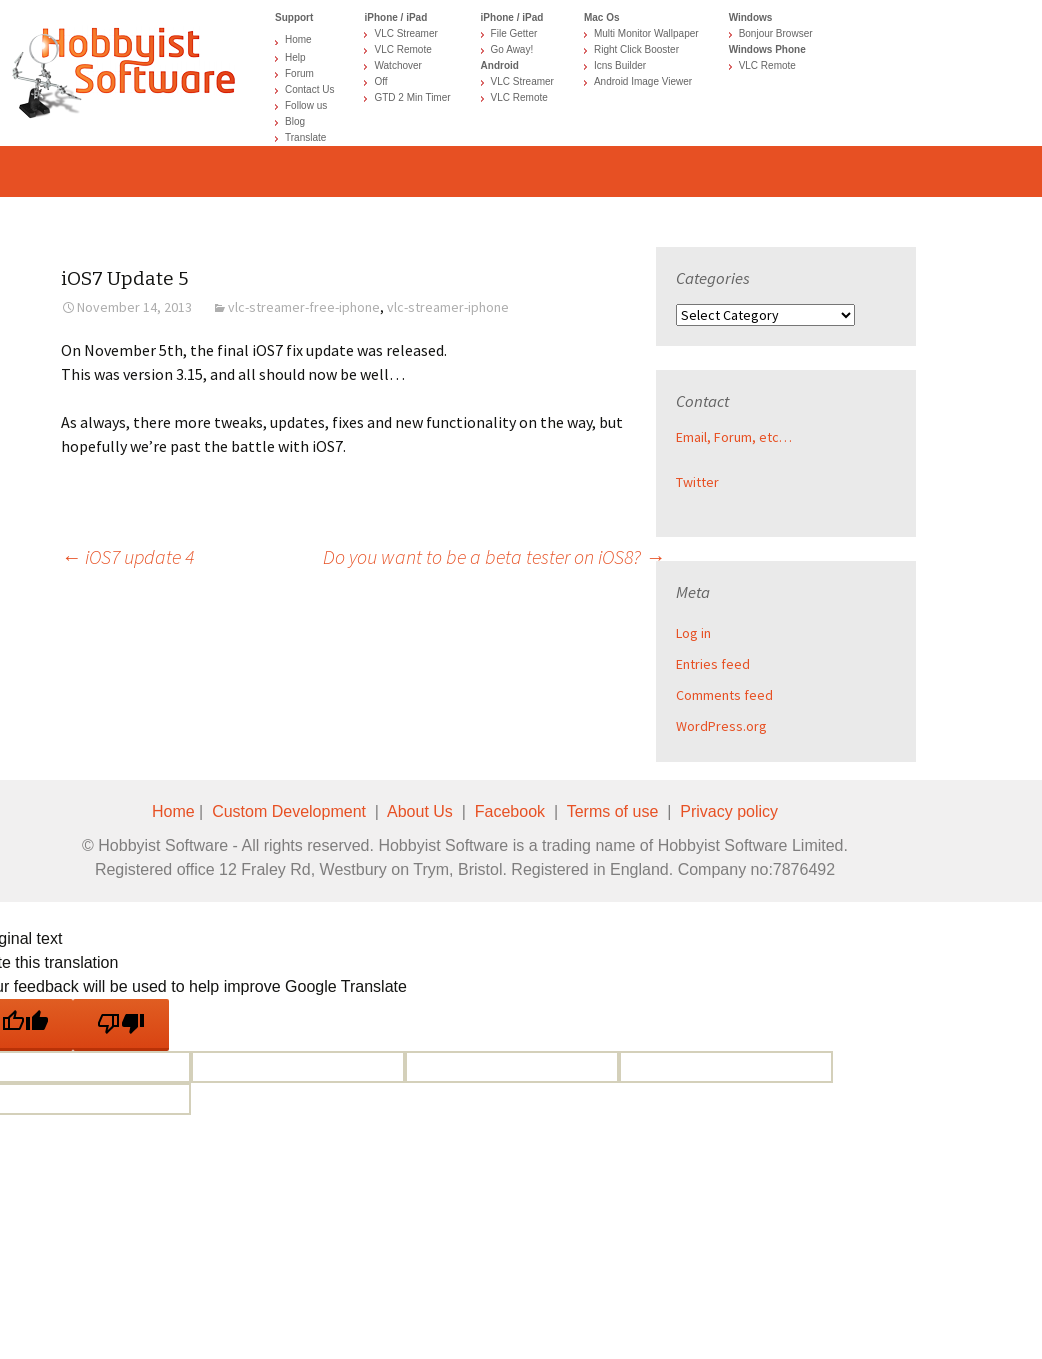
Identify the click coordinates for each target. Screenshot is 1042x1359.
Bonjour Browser (776, 33)
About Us (420, 811)
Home (298, 39)
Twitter (697, 482)
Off (380, 81)
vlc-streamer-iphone (448, 307)
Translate (305, 137)
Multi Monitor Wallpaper (646, 33)
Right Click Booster (636, 49)
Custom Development (289, 811)
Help (295, 57)
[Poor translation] (121, 1025)
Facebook (510, 811)
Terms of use (613, 811)
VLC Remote (402, 49)
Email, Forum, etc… (734, 437)
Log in (693, 633)
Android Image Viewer (643, 81)
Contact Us (309, 89)
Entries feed (713, 664)
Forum (299, 73)
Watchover (397, 65)
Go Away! (512, 49)
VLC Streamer (405, 33)
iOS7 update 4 (127, 556)
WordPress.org (721, 726)
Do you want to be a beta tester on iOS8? (494, 556)
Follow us (306, 105)
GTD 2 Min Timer (412, 97)
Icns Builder (620, 65)
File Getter (514, 33)
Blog (295, 121)
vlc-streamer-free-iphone (304, 307)
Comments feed (724, 695)
